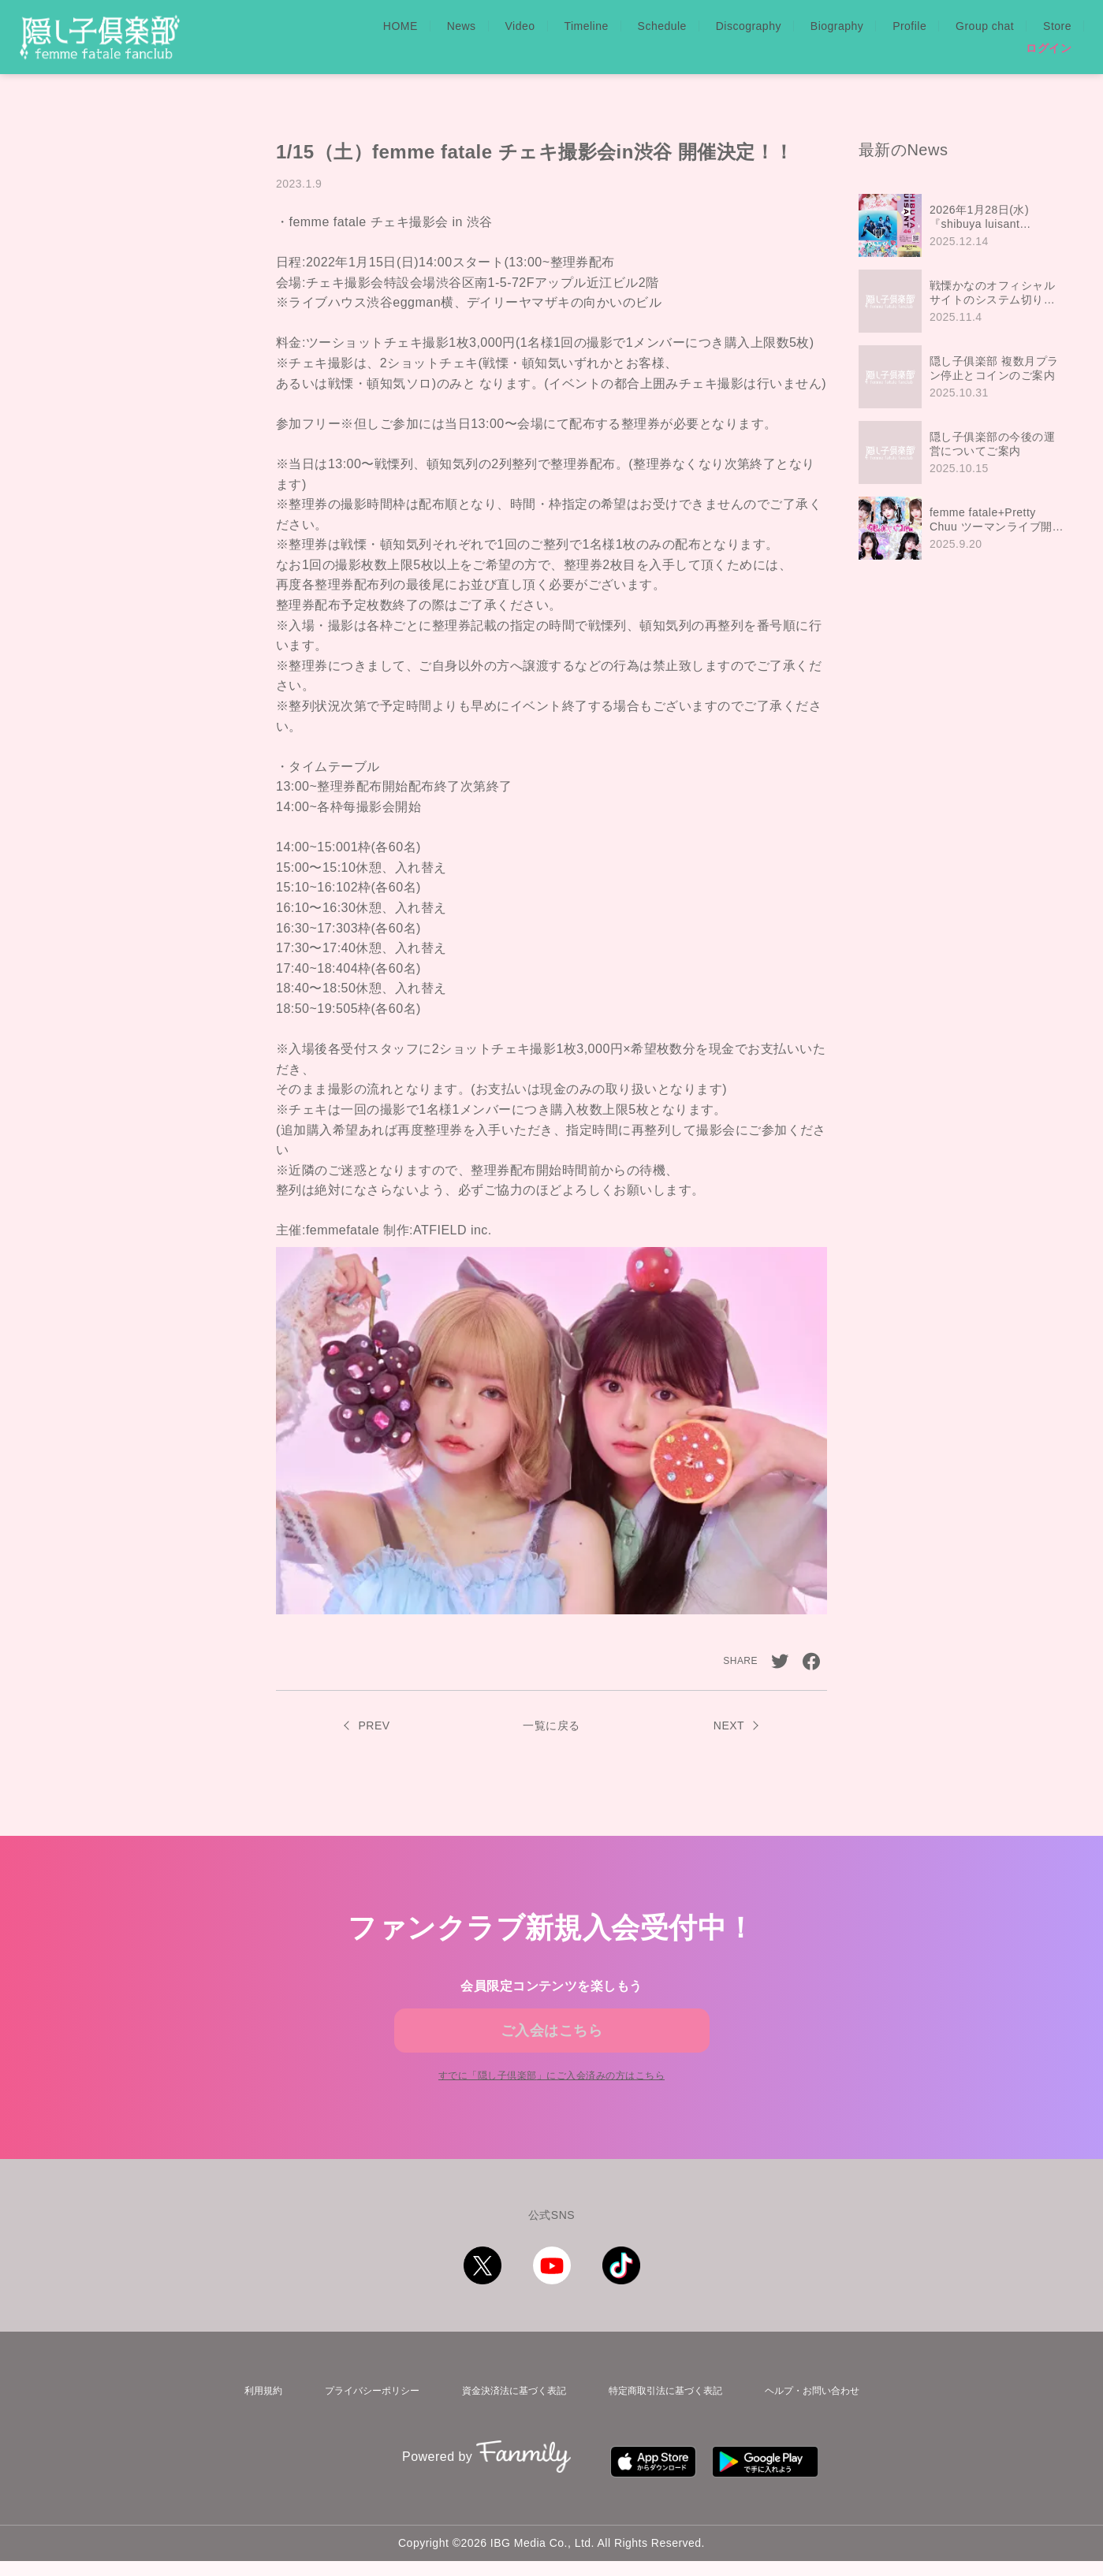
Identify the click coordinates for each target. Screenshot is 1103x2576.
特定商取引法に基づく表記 (666, 2419)
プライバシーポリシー (360, 2419)
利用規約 (251, 2419)
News (461, 26)
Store (1057, 26)
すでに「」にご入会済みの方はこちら (551, 2106)
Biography (836, 26)
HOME (400, 26)
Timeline (586, 26)
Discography (748, 26)
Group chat (985, 26)
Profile (909, 26)
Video (520, 26)
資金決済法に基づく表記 (507, 2419)
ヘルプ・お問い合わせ (819, 2419)
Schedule (662, 26)
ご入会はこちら (551, 2040)
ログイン (1048, 48)
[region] (965, 377)
